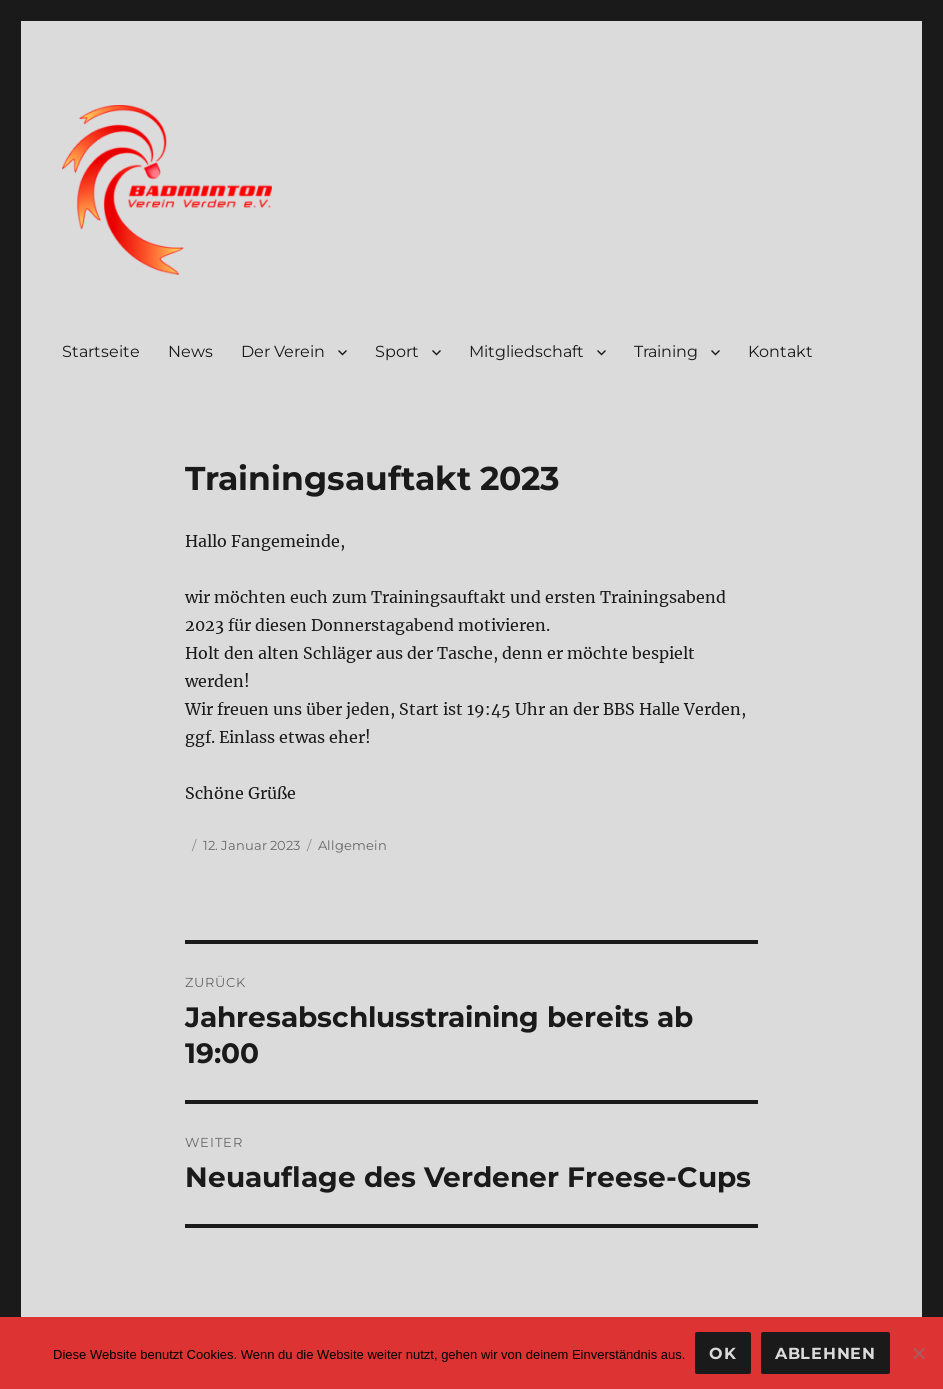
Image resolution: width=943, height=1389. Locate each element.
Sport (397, 351)
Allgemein (352, 845)
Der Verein (283, 351)
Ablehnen (825, 1353)
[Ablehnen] (918, 1353)
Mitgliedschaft (526, 351)
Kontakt (780, 351)
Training (666, 351)
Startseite (101, 351)
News (190, 351)
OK (723, 1353)
